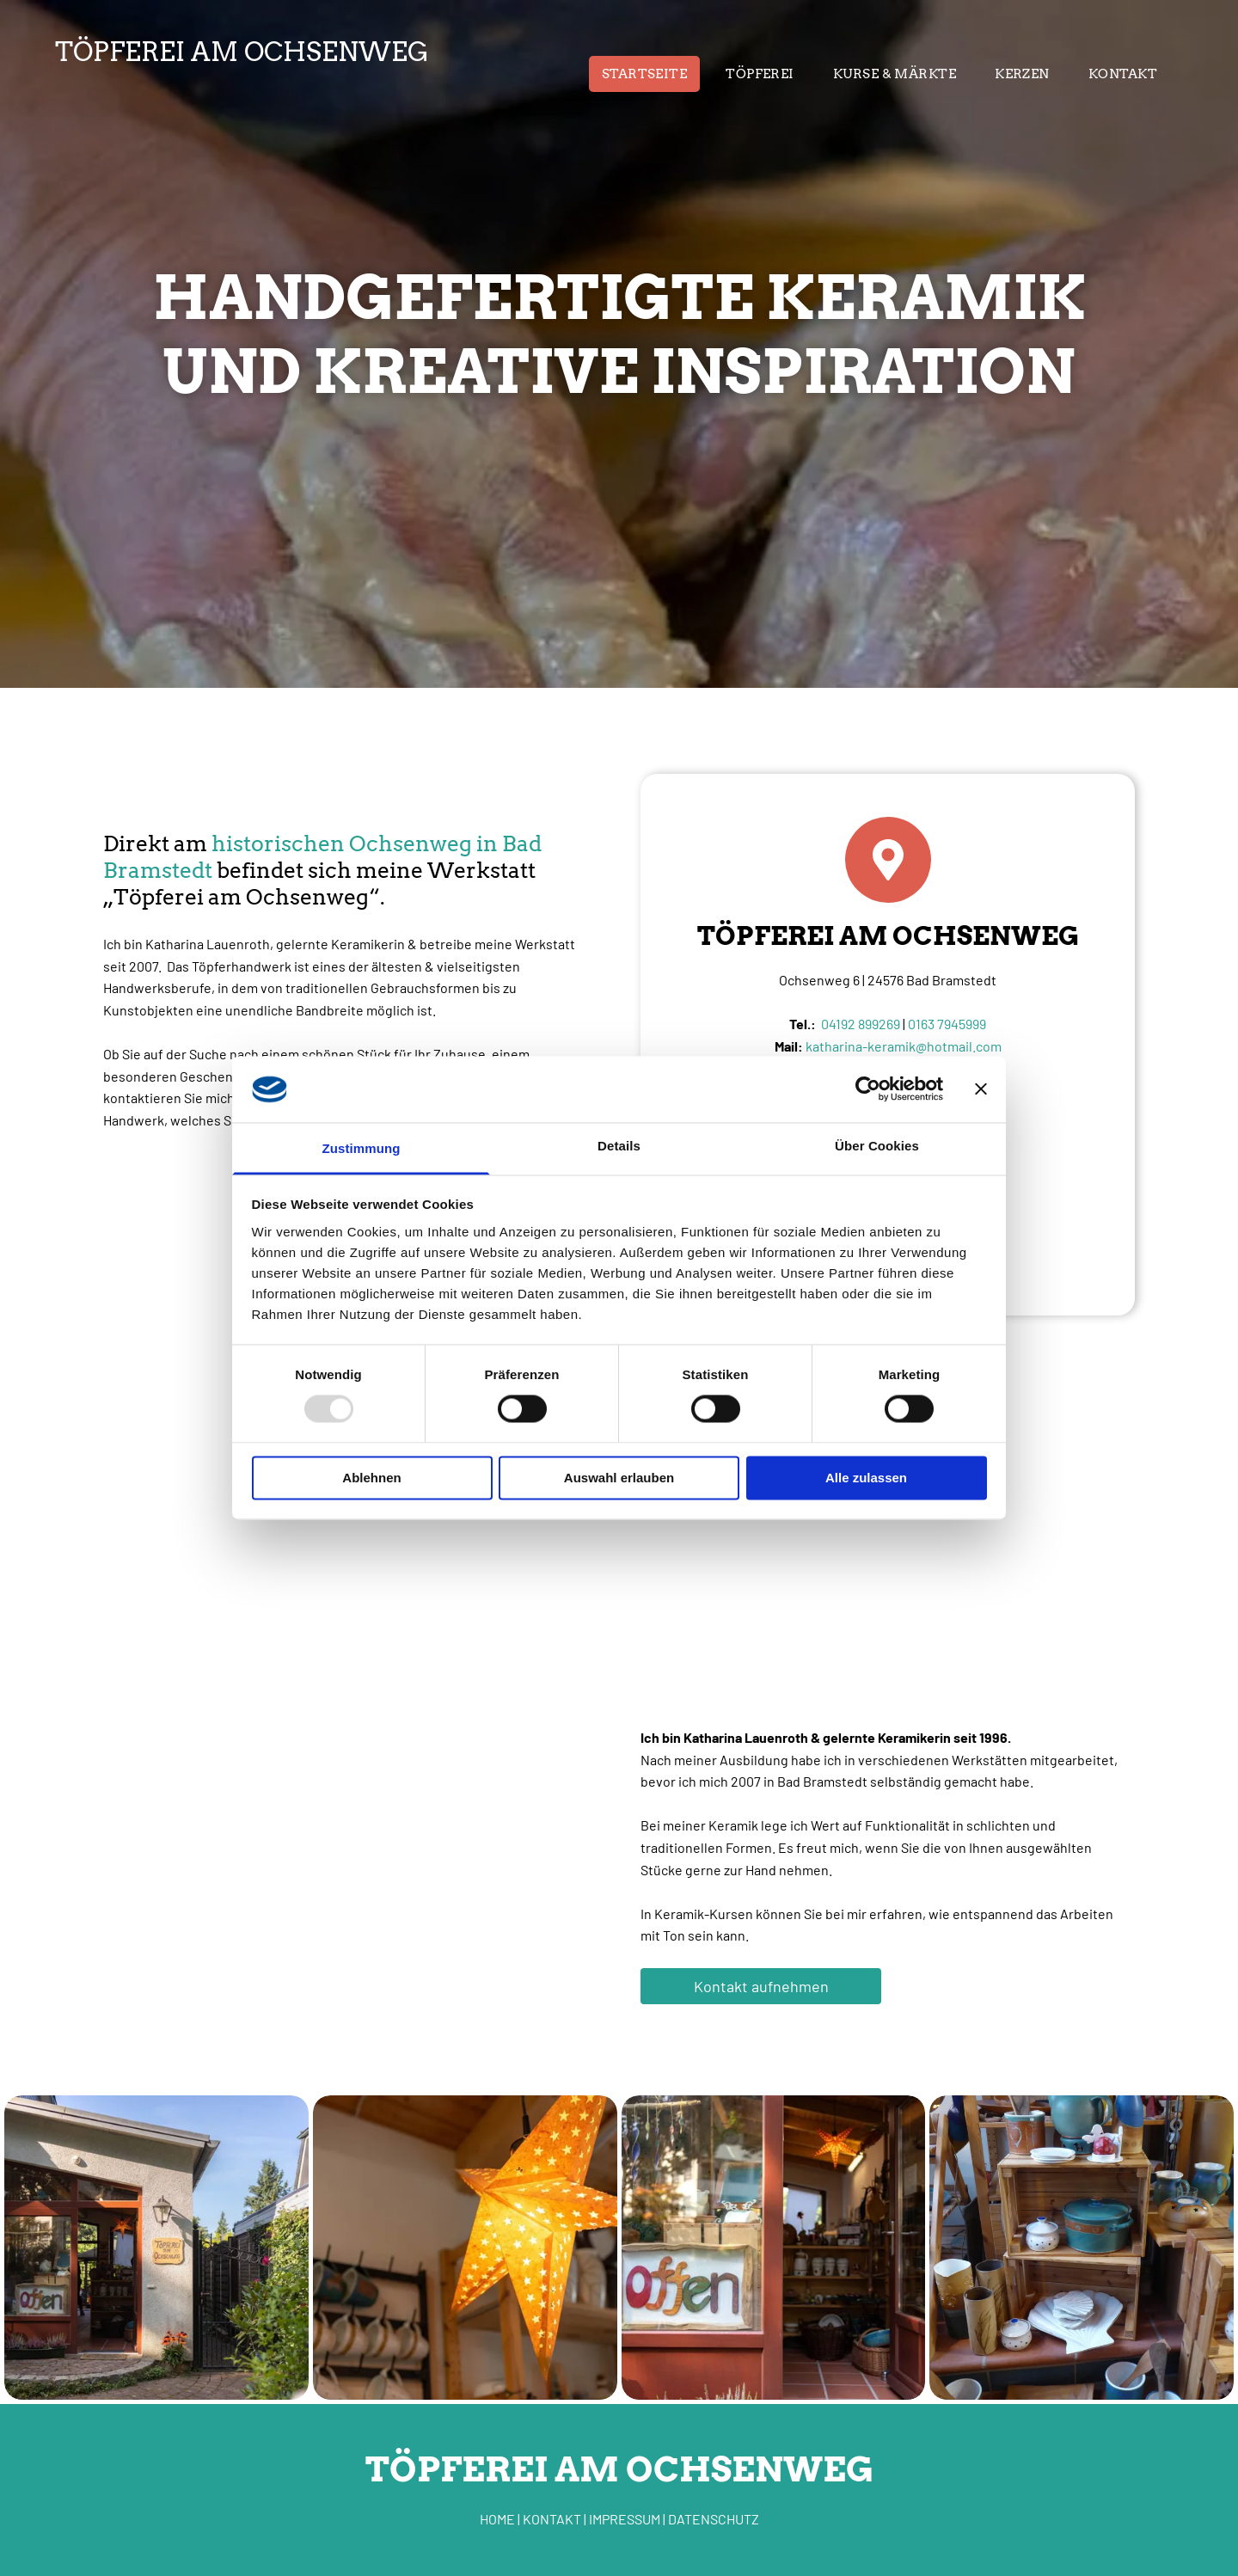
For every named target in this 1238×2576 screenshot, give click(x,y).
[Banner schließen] (981, 1089)
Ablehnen (371, 1477)
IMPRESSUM (624, 2519)
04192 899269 (860, 1023)
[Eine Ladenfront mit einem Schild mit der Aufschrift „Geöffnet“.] (774, 2247)
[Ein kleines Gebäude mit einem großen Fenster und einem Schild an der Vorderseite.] (156, 2247)
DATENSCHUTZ (713, 2519)
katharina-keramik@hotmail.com (904, 1046)
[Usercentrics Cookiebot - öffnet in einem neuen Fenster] (868, 1089)
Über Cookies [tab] (877, 1145)
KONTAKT (552, 2519)
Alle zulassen (866, 1477)
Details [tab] (619, 1145)
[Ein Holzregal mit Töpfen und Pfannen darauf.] (1081, 2247)
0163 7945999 (947, 1023)
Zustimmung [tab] (361, 1148)
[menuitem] (651, 74)
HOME (497, 2519)
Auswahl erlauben (619, 1477)
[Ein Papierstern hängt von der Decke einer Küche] (465, 2247)
